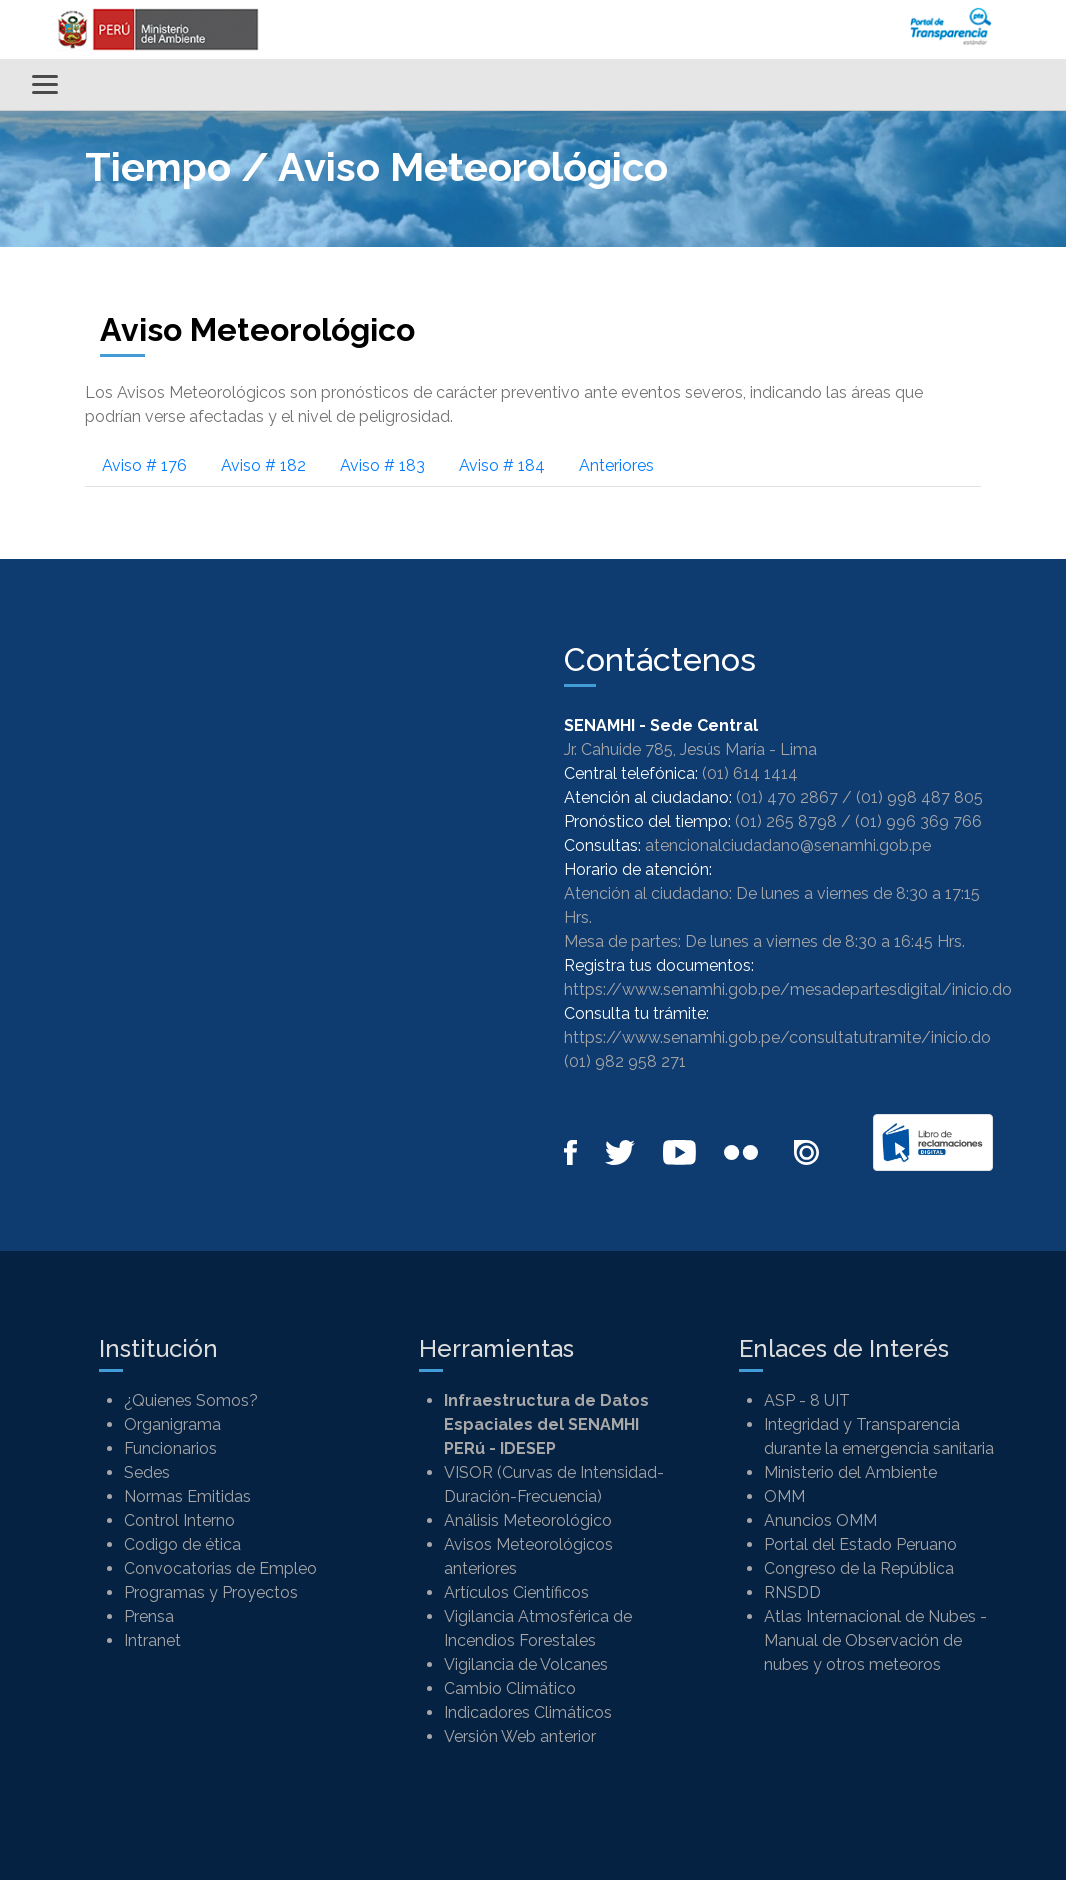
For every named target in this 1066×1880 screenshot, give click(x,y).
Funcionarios (170, 1448)
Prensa (149, 1616)
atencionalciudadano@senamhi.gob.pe (788, 845)
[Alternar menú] (45, 84)
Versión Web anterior (520, 1736)
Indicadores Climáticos (528, 1712)
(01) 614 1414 (750, 773)
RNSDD (792, 1592)
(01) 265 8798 (786, 821)
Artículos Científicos (516, 1592)
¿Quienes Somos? (191, 1400)
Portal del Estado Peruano (860, 1544)
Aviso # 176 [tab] (144, 465)
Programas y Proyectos (211, 1592)
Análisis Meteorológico (528, 1520)
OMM (784, 1496)
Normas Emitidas (187, 1496)
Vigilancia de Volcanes (526, 1664)
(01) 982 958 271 (625, 1061)
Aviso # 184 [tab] (502, 465)
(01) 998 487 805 (919, 797)
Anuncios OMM (820, 1520)
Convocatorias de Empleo (220, 1568)
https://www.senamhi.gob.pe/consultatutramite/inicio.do (777, 1037)
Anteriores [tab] (616, 465)
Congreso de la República (859, 1568)
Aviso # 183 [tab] (382, 465)
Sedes (147, 1472)
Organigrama (172, 1424)
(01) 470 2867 (787, 797)
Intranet (152, 1640)
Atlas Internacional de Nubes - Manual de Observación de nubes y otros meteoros (875, 1640)
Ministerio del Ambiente (850, 1472)
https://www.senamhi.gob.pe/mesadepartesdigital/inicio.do (788, 989)
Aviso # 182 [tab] (263, 465)
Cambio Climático (510, 1688)
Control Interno (179, 1520)
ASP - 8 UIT (807, 1400)
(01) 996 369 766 (918, 821)
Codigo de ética (182, 1544)
